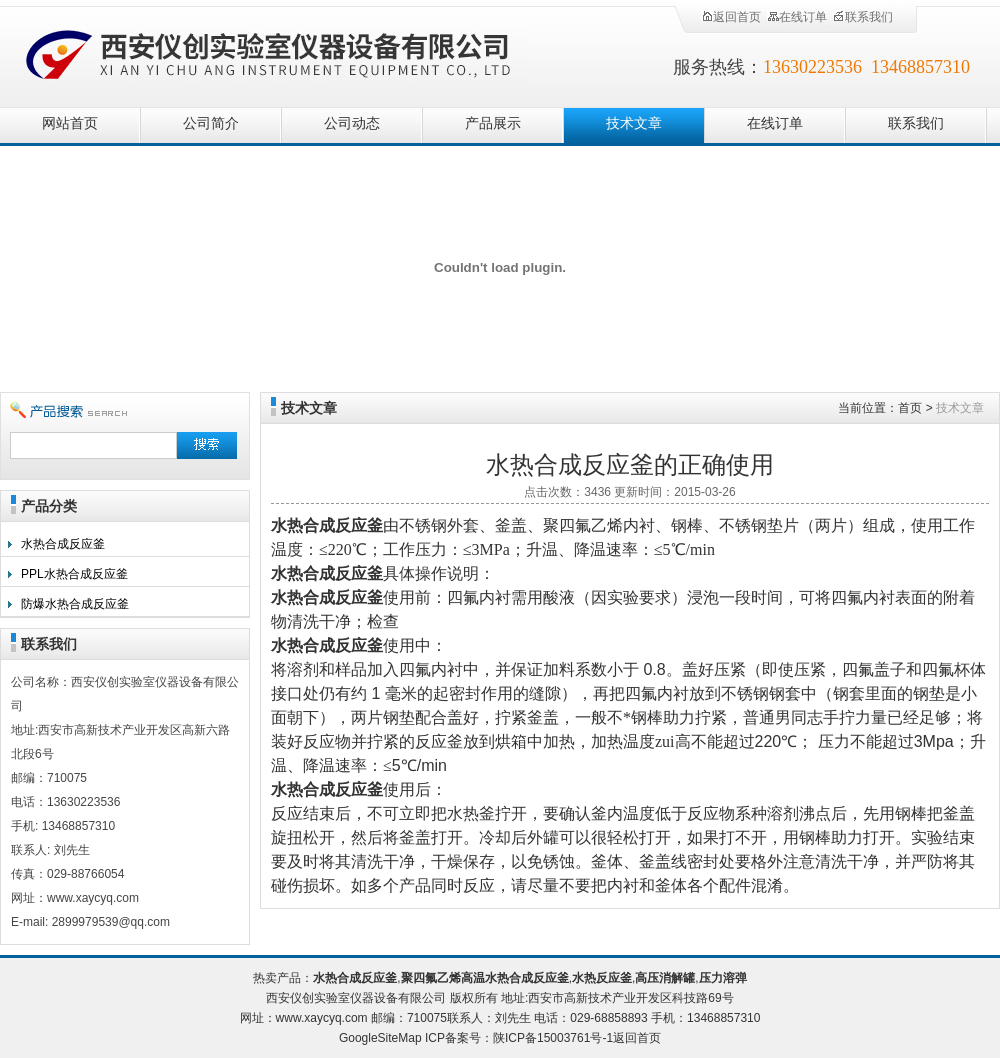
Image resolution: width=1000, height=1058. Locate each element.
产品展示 (493, 123)
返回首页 (731, 17)
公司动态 (352, 123)
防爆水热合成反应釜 (75, 604)
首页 (910, 408)
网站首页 (70, 123)
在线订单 (797, 17)
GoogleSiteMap (380, 1038)
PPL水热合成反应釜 (74, 574)
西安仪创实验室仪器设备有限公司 (270, 52)
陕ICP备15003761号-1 (553, 1038)
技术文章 (634, 123)
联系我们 (863, 17)
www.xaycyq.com (322, 1018)
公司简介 (211, 123)
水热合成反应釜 (63, 544)
